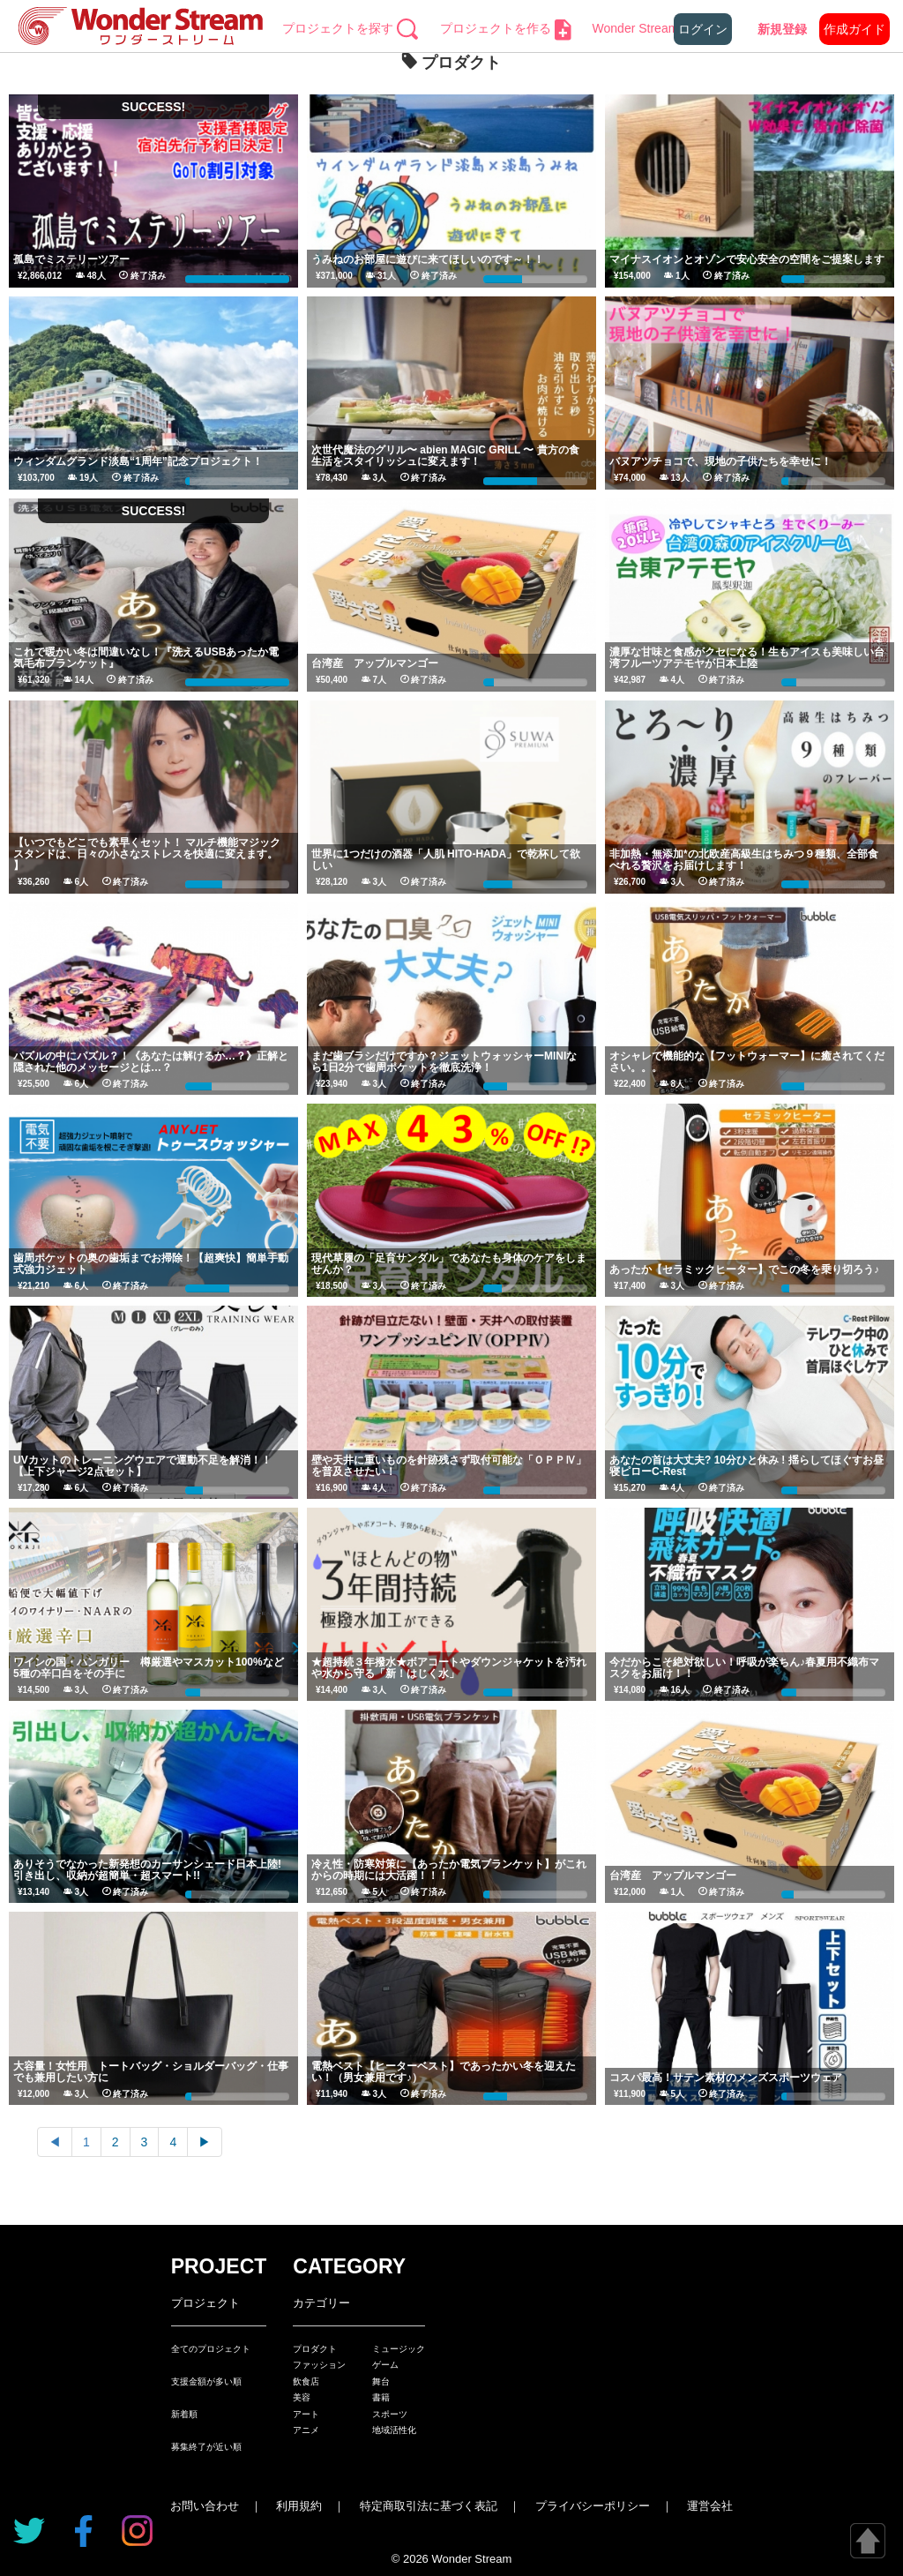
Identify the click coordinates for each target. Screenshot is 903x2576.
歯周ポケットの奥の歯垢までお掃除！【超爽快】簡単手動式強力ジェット (150, 1264)
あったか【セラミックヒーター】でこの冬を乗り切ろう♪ (744, 1269)
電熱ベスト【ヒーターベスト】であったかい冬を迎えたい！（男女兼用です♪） (443, 2072)
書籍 (381, 2397)
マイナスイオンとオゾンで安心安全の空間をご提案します (746, 259)
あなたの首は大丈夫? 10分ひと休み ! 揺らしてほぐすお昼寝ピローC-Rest (746, 1466)
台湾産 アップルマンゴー (374, 663)
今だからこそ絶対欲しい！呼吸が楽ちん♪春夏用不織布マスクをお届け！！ (744, 1668)
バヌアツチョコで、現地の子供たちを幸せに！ (720, 461)
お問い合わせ (204, 2505)
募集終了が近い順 (206, 2447)
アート (306, 2414)
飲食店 (306, 2381)
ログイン (703, 29)
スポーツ (389, 2414)
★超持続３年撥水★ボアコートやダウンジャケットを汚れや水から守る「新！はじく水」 (448, 1668)
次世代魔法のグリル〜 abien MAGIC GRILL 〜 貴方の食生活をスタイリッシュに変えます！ (445, 456)
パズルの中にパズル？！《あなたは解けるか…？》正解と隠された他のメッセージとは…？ (150, 1062)
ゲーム (385, 2365)
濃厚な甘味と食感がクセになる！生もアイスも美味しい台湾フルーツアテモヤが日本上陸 (746, 658)
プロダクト (315, 2349)
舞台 (381, 2381)
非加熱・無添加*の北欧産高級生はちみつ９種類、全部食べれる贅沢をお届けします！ (743, 860)
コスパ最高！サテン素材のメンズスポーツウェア (725, 2077)
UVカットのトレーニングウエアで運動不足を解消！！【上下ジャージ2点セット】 (142, 1466)
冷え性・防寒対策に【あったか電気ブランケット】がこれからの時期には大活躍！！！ (448, 1870)
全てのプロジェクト (210, 2349)
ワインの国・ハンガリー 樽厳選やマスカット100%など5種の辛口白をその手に (148, 1668)
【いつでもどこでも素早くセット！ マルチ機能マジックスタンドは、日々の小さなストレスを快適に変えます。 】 (146, 854)
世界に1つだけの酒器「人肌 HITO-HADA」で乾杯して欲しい (445, 860)
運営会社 (710, 2505)
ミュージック (398, 2349)
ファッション (319, 2365)
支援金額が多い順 (206, 2381)
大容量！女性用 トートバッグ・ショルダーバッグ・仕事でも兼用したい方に (150, 2072)
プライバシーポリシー (592, 2505)
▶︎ (204, 2142)
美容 (301, 2397)
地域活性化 (394, 2430)
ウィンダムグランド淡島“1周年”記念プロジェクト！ (138, 461)
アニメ (306, 2430)
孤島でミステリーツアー (71, 259)
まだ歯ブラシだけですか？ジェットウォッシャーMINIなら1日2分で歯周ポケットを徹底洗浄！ (444, 1062)
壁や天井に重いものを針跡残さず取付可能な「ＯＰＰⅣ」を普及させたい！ (448, 1466)
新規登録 (782, 29)
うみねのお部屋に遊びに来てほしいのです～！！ (427, 259)
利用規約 (299, 2505)
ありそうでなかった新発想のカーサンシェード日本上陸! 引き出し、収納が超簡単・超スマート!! (147, 1870)
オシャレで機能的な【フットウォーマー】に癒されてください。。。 (746, 1062)
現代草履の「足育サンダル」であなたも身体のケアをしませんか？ (448, 1264)
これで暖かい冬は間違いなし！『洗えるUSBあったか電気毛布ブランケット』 (146, 658)
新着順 (184, 2414)
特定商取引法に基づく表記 (428, 2505)
